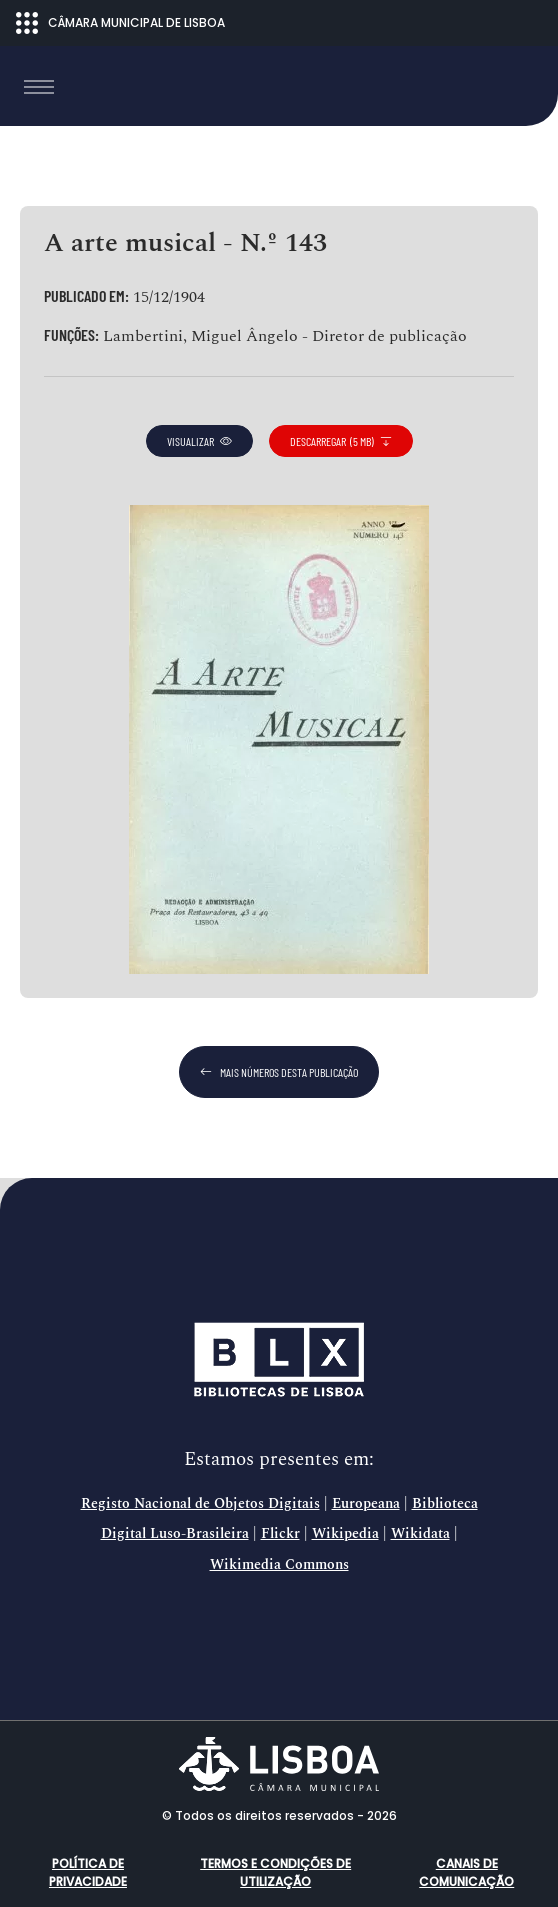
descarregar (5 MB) (341, 441)
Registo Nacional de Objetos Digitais (200, 1504)
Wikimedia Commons (279, 1565)
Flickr (280, 1534)
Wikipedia (345, 1534)
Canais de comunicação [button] (466, 1872)
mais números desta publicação (279, 1072)
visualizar (199, 441)
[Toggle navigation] (39, 87)
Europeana (366, 1504)
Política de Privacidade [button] (88, 1872)
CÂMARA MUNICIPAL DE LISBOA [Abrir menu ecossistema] (120, 23)
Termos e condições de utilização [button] (275, 1872)
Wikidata (420, 1534)
